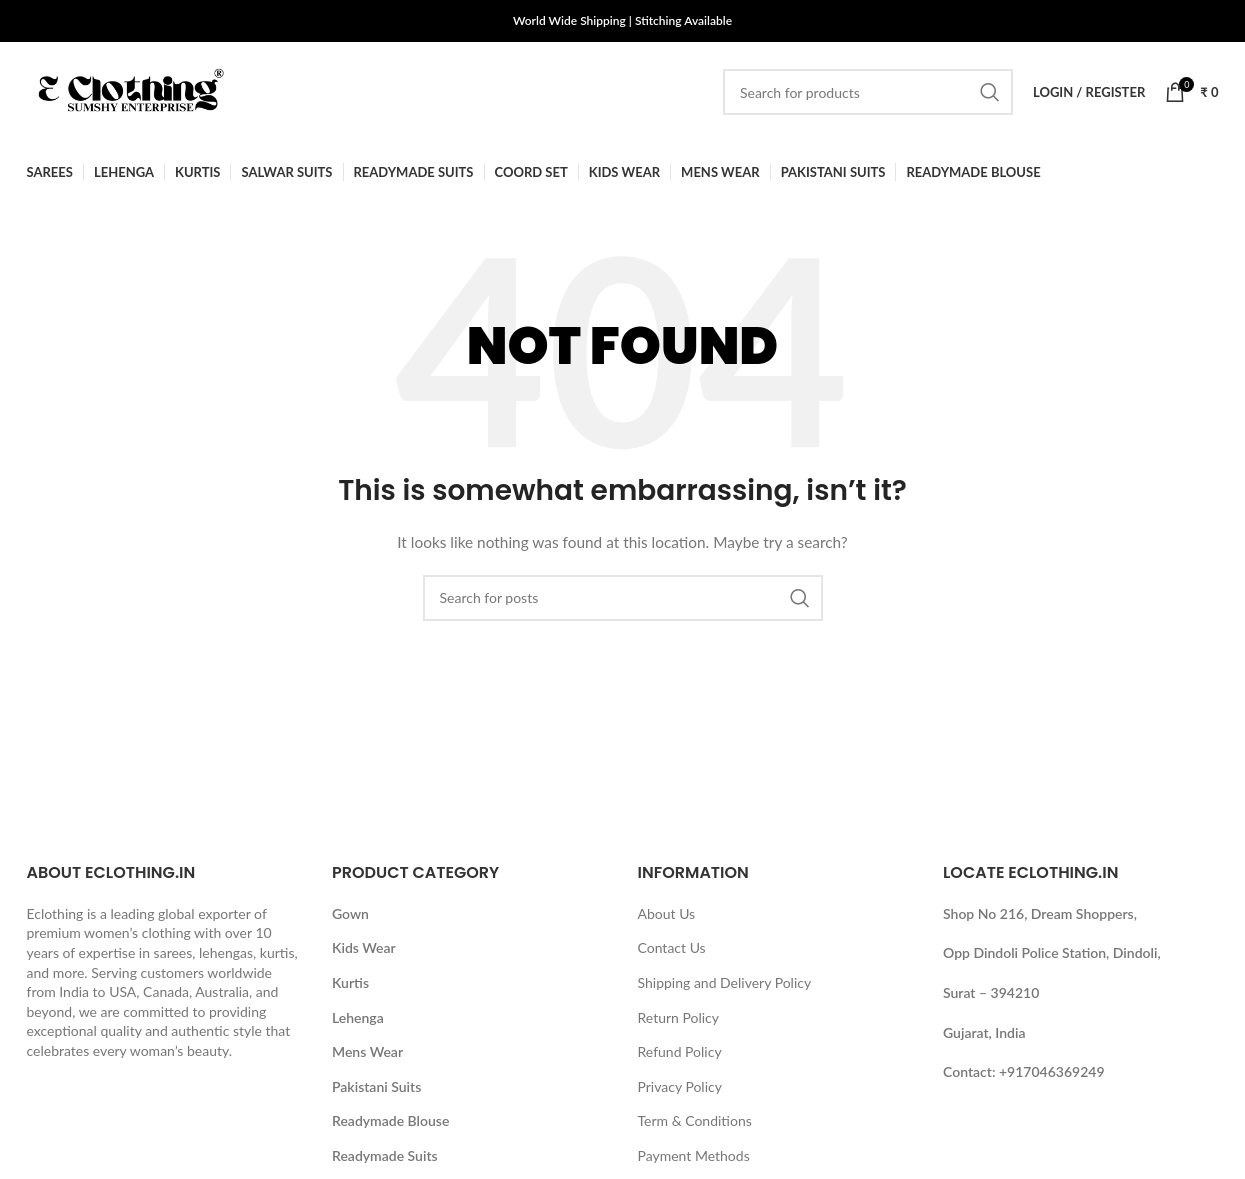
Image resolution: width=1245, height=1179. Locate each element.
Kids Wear (364, 947)
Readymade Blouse (390, 1120)
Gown (350, 913)
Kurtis (350, 982)
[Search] (868, 92)
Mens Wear (367, 1051)
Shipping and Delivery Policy (725, 982)
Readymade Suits (385, 1155)
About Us (667, 913)
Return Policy (679, 1017)
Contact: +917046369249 (1024, 1071)
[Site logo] (127, 90)
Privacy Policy (680, 1086)
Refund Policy (680, 1051)
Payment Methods (694, 1155)
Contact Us (672, 947)
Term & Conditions (695, 1120)
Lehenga (358, 1017)
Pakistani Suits (376, 1086)
